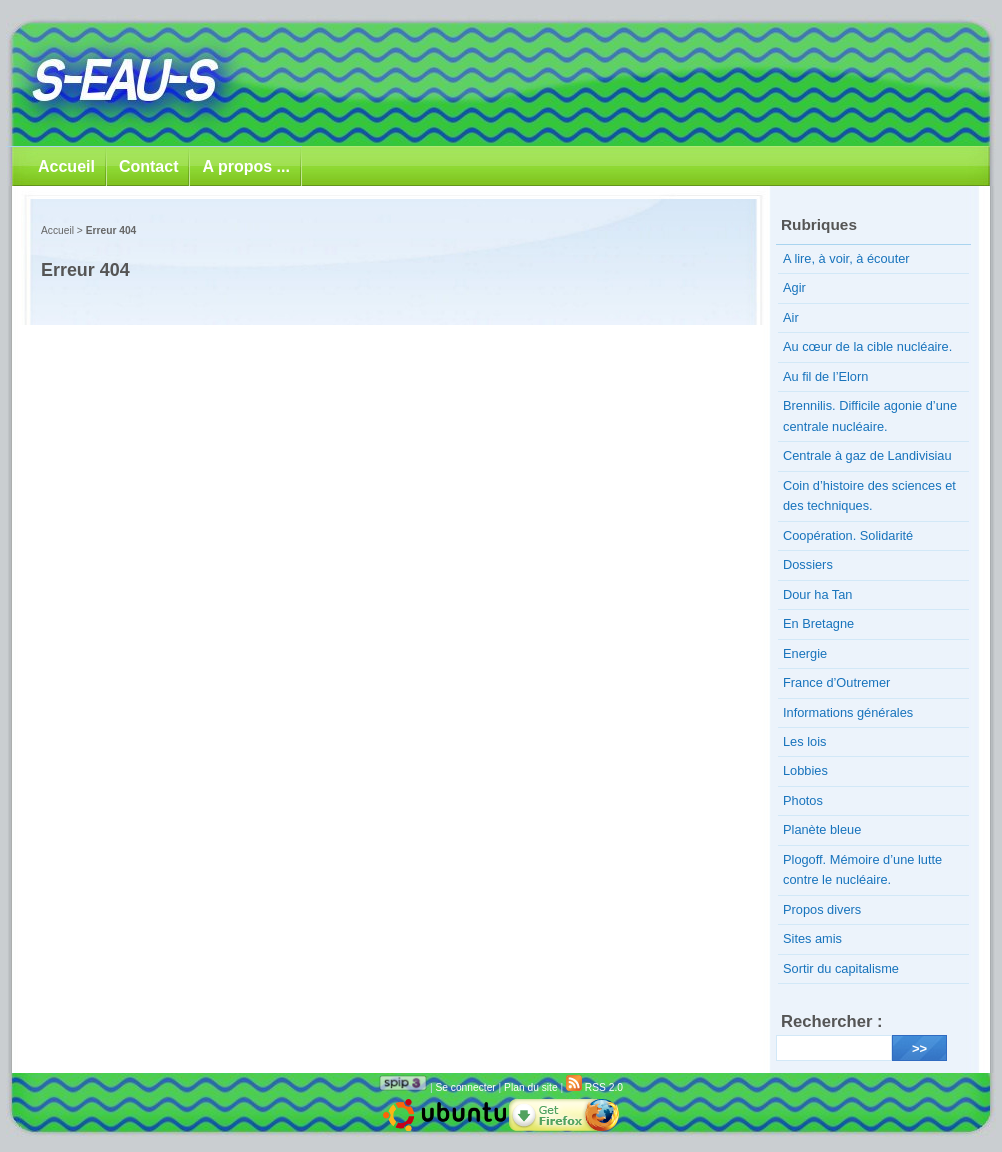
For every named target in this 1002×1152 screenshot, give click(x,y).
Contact (149, 166)
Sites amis (812, 938)
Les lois (804, 741)
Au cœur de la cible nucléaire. (867, 346)
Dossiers (808, 564)
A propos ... (245, 166)
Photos (803, 800)
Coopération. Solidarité (848, 535)
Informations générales (848, 712)
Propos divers (822, 909)
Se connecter (465, 1087)
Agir (794, 287)
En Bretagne (818, 623)
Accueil (66, 166)
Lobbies (805, 770)
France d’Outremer (836, 682)
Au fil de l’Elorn (825, 376)
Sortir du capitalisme (841, 968)
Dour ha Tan (817, 594)
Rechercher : (832, 1021)
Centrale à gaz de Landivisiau (867, 455)
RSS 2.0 (594, 1087)
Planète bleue (822, 829)
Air (791, 317)
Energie (805, 653)
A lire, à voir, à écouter (846, 258)
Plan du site (530, 1087)
